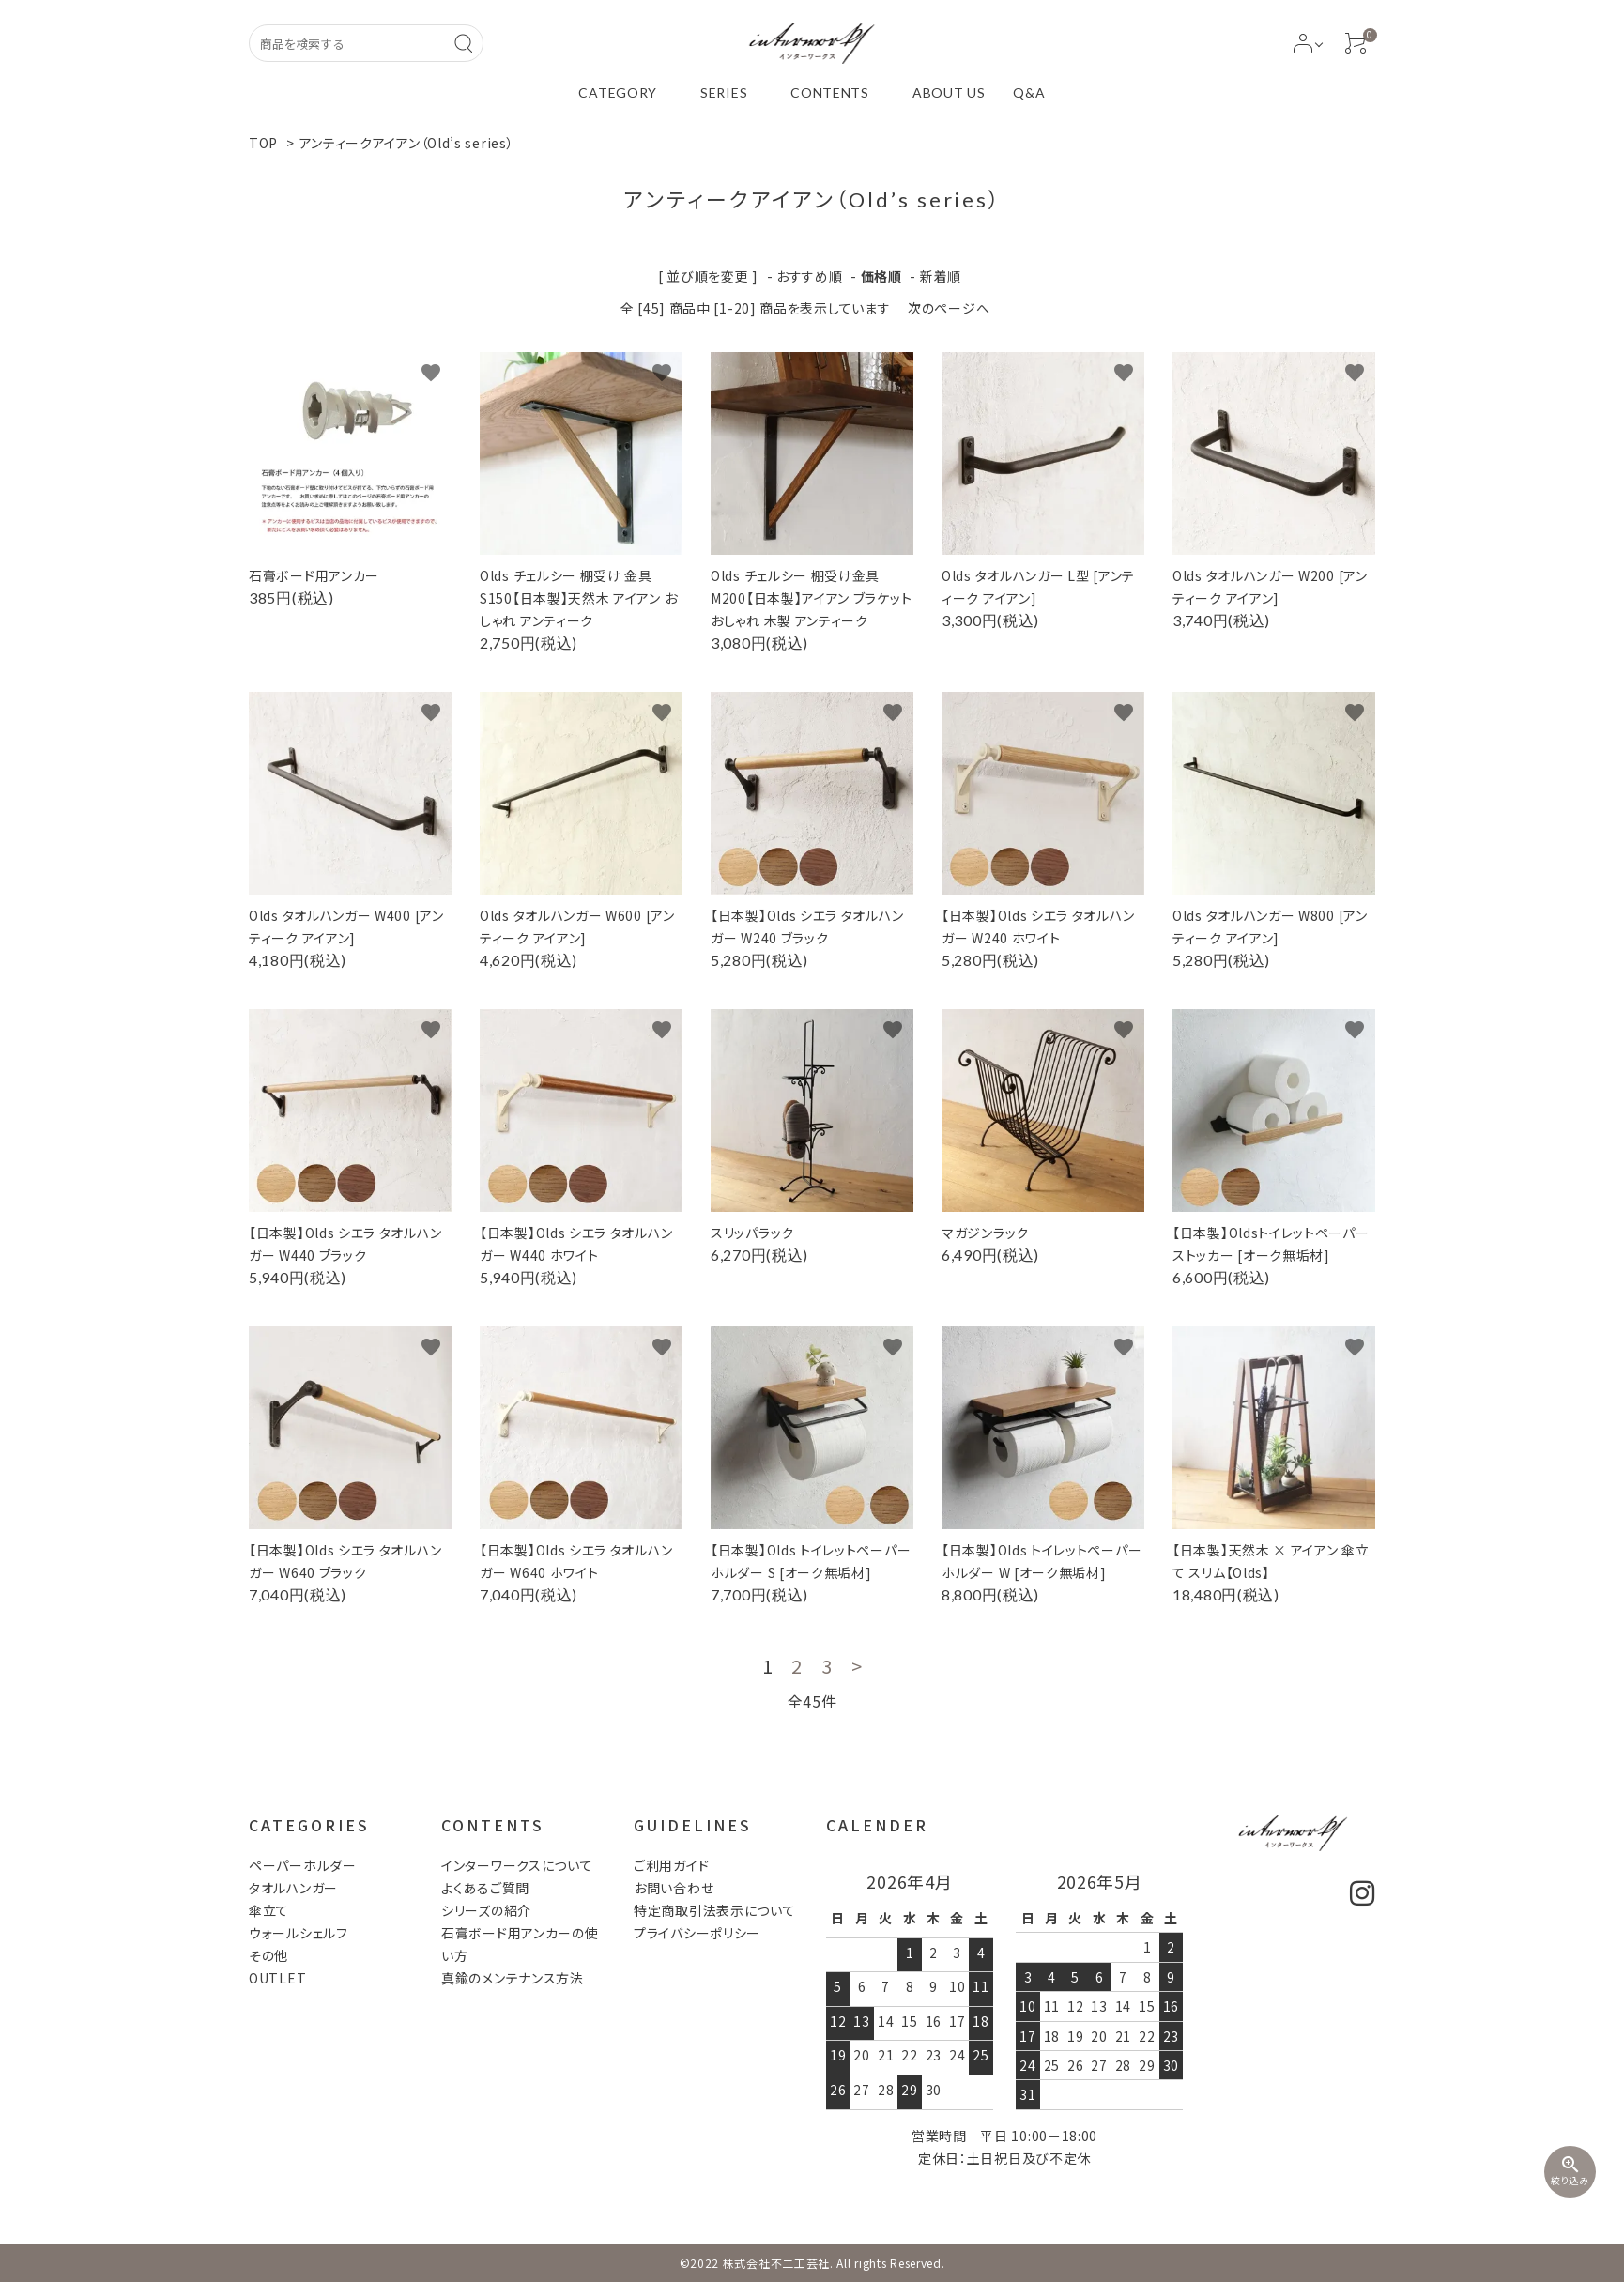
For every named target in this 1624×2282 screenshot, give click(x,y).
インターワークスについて (516, 1865)
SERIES (723, 92)
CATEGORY (617, 92)
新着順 (940, 276)
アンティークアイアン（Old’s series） (406, 142)
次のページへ (948, 308)
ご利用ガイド (671, 1865)
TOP (263, 142)
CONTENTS (829, 92)
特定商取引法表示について (714, 1910)
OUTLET (277, 1977)
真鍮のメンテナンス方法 (512, 1977)
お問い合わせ (673, 1887)
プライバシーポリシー (697, 1932)
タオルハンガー (293, 1887)
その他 (268, 1955)
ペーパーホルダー (303, 1865)
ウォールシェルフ (298, 1932)
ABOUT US (949, 92)
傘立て (269, 1910)
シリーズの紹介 (486, 1910)
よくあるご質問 (485, 1887)
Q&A (1029, 92)
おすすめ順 (809, 276)
